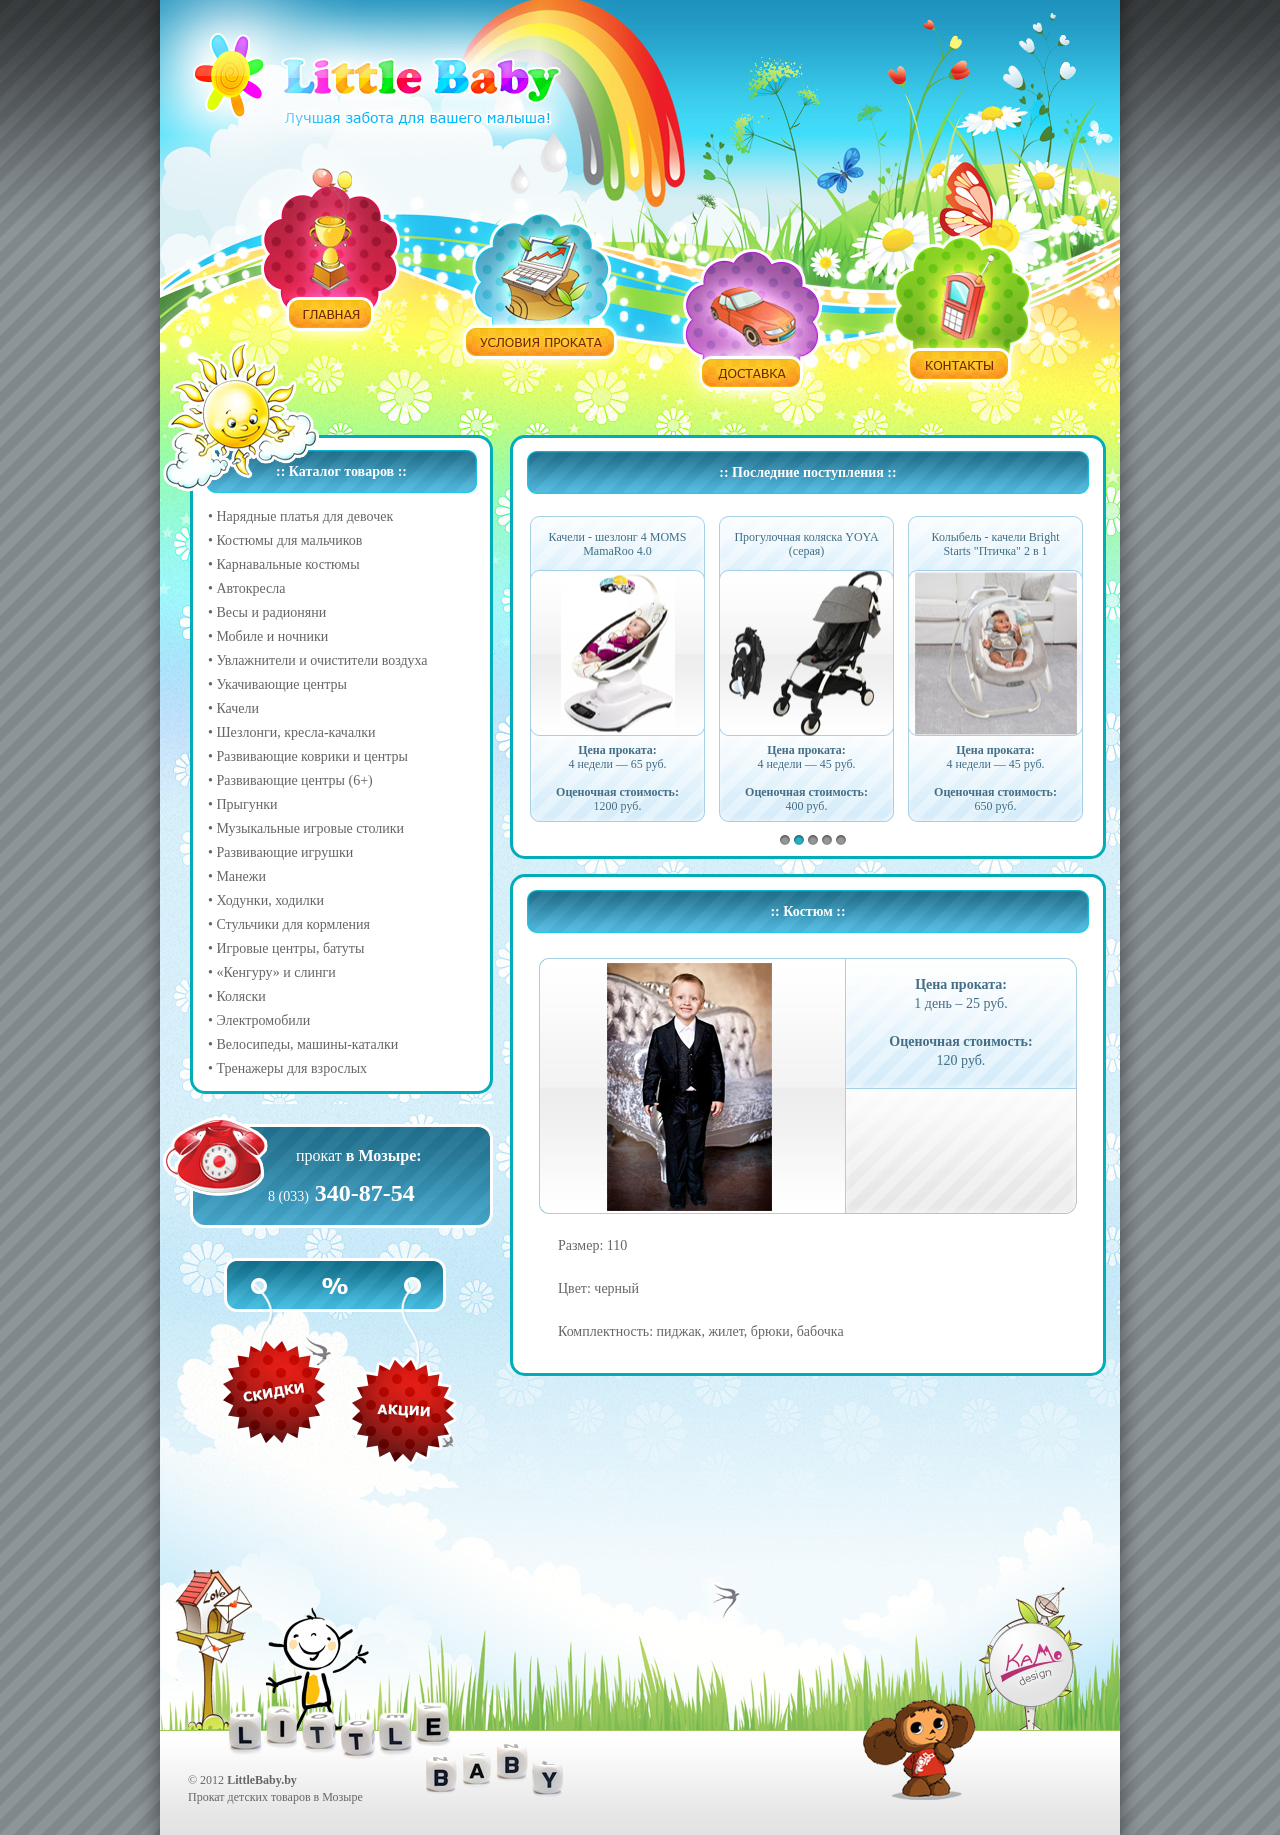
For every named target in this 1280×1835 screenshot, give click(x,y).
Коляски (240, 996)
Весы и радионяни (271, 612)
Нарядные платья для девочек (304, 516)
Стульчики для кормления (293, 924)
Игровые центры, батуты (290, 948)
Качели (237, 708)
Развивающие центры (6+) (294, 780)
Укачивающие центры (281, 684)
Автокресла (250, 588)
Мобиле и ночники (272, 636)
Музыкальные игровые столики (310, 828)
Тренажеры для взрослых (291, 1068)
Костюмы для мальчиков (289, 540)
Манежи (241, 876)
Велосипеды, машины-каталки (307, 1044)
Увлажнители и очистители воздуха (321, 660)
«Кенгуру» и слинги (275, 972)
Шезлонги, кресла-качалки (295, 732)
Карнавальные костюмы (287, 564)
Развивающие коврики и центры (312, 756)
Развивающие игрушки (284, 852)
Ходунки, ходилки (270, 900)
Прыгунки (246, 804)
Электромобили (263, 1020)
